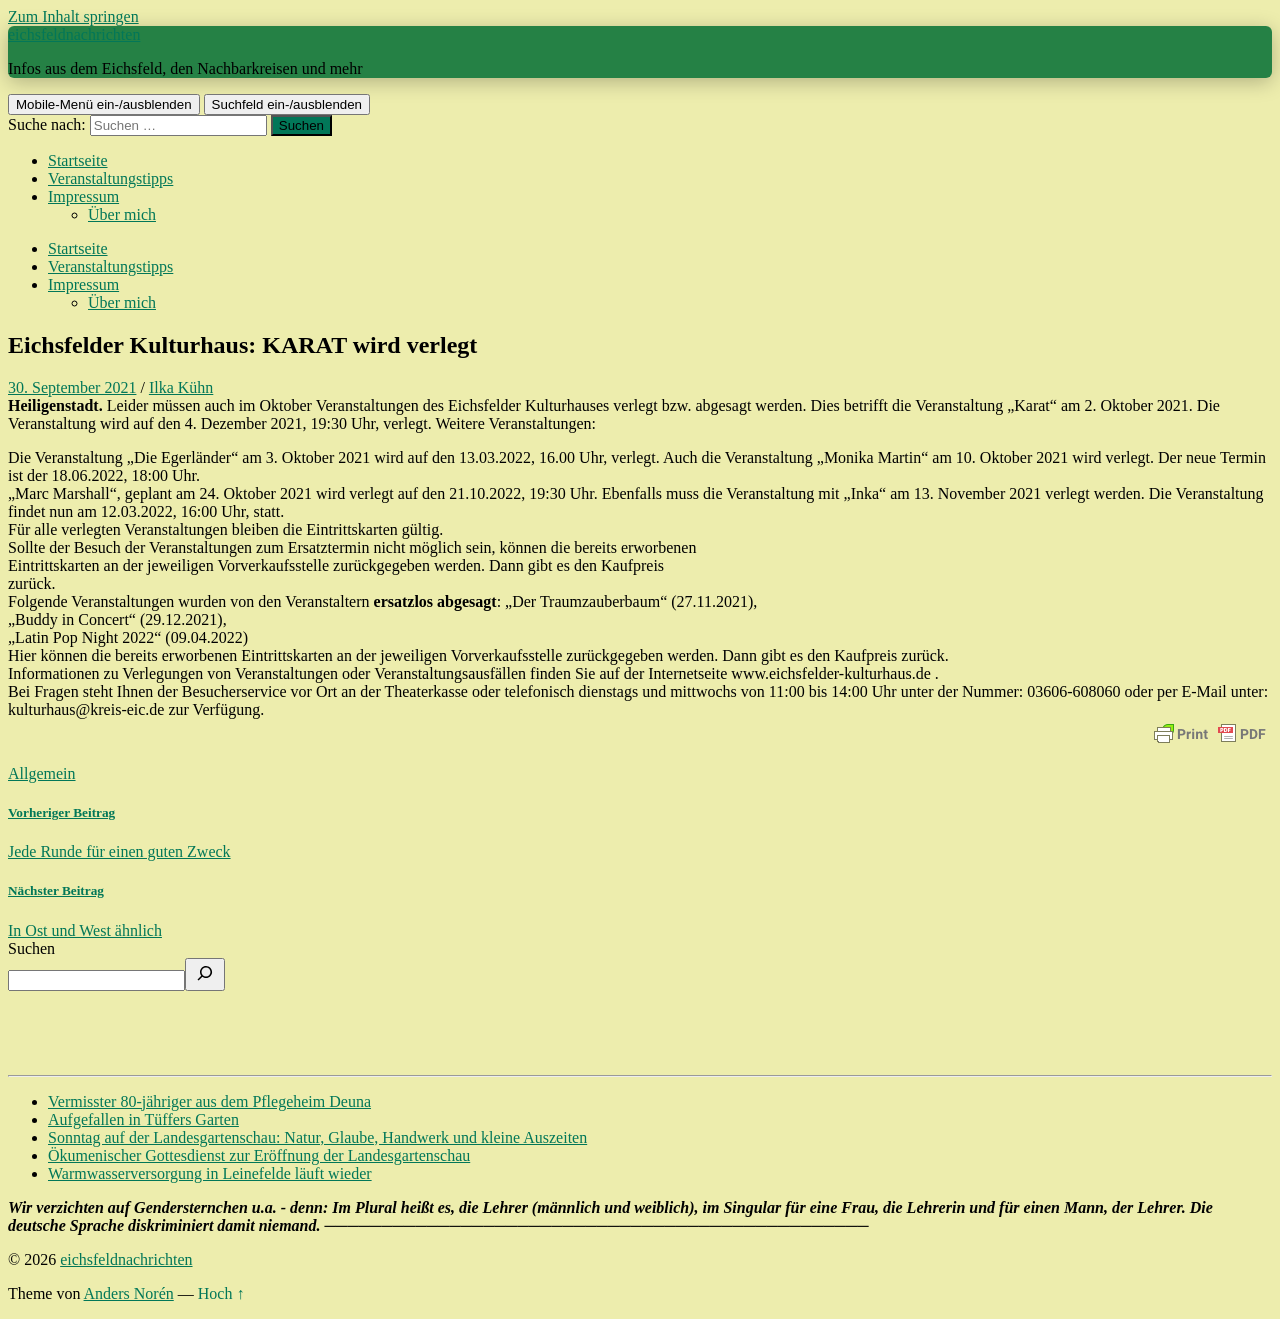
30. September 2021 (72, 387)
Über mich (122, 214)
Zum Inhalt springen (73, 16)
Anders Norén (129, 1293)
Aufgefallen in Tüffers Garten (143, 1119)
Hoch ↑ (221, 1293)
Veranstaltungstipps (110, 178)
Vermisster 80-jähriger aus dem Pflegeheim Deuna (209, 1101)
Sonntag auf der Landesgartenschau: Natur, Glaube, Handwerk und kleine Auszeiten (317, 1137)
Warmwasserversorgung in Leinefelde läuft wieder (210, 1173)
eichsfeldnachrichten (74, 34)
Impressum (83, 196)
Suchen (31, 948)
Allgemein (42, 773)
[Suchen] (205, 974)
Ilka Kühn (181, 387)
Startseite (78, 160)
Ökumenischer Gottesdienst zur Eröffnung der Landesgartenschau (259, 1155)
